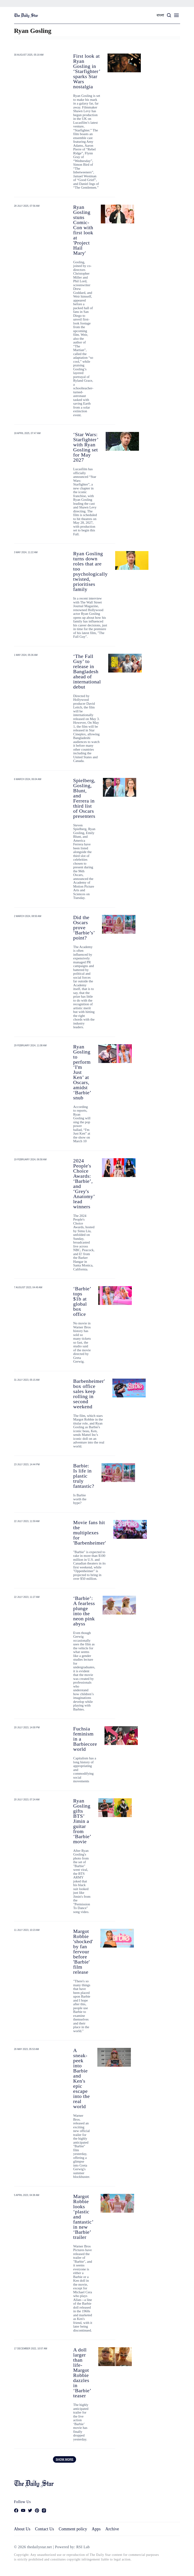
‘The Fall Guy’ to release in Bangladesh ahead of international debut (87, 671)
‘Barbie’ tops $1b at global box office (82, 1301)
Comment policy (73, 2529)
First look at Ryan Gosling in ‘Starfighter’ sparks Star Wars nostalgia (86, 71)
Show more (65, 2459)
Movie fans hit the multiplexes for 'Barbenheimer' (89, 1533)
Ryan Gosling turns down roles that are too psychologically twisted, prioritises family (90, 571)
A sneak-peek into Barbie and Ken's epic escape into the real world (81, 2078)
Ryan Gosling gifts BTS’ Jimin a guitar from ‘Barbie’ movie (82, 1821)
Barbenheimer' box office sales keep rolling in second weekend (89, 1393)
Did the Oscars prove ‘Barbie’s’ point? (84, 927)
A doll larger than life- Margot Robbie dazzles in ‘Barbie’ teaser (82, 2372)
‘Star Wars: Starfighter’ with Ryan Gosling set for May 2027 (86, 447)
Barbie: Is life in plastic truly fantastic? (83, 1476)
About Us (22, 2529)
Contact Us (44, 2529)
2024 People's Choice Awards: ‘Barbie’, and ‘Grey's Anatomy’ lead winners (84, 1183)
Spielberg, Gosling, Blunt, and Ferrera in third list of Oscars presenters (84, 798)
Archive (112, 2529)
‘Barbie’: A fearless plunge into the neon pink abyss (84, 1611)
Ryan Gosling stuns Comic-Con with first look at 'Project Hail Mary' (83, 230)
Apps (96, 2529)
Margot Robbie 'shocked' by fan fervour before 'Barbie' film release (83, 1951)
